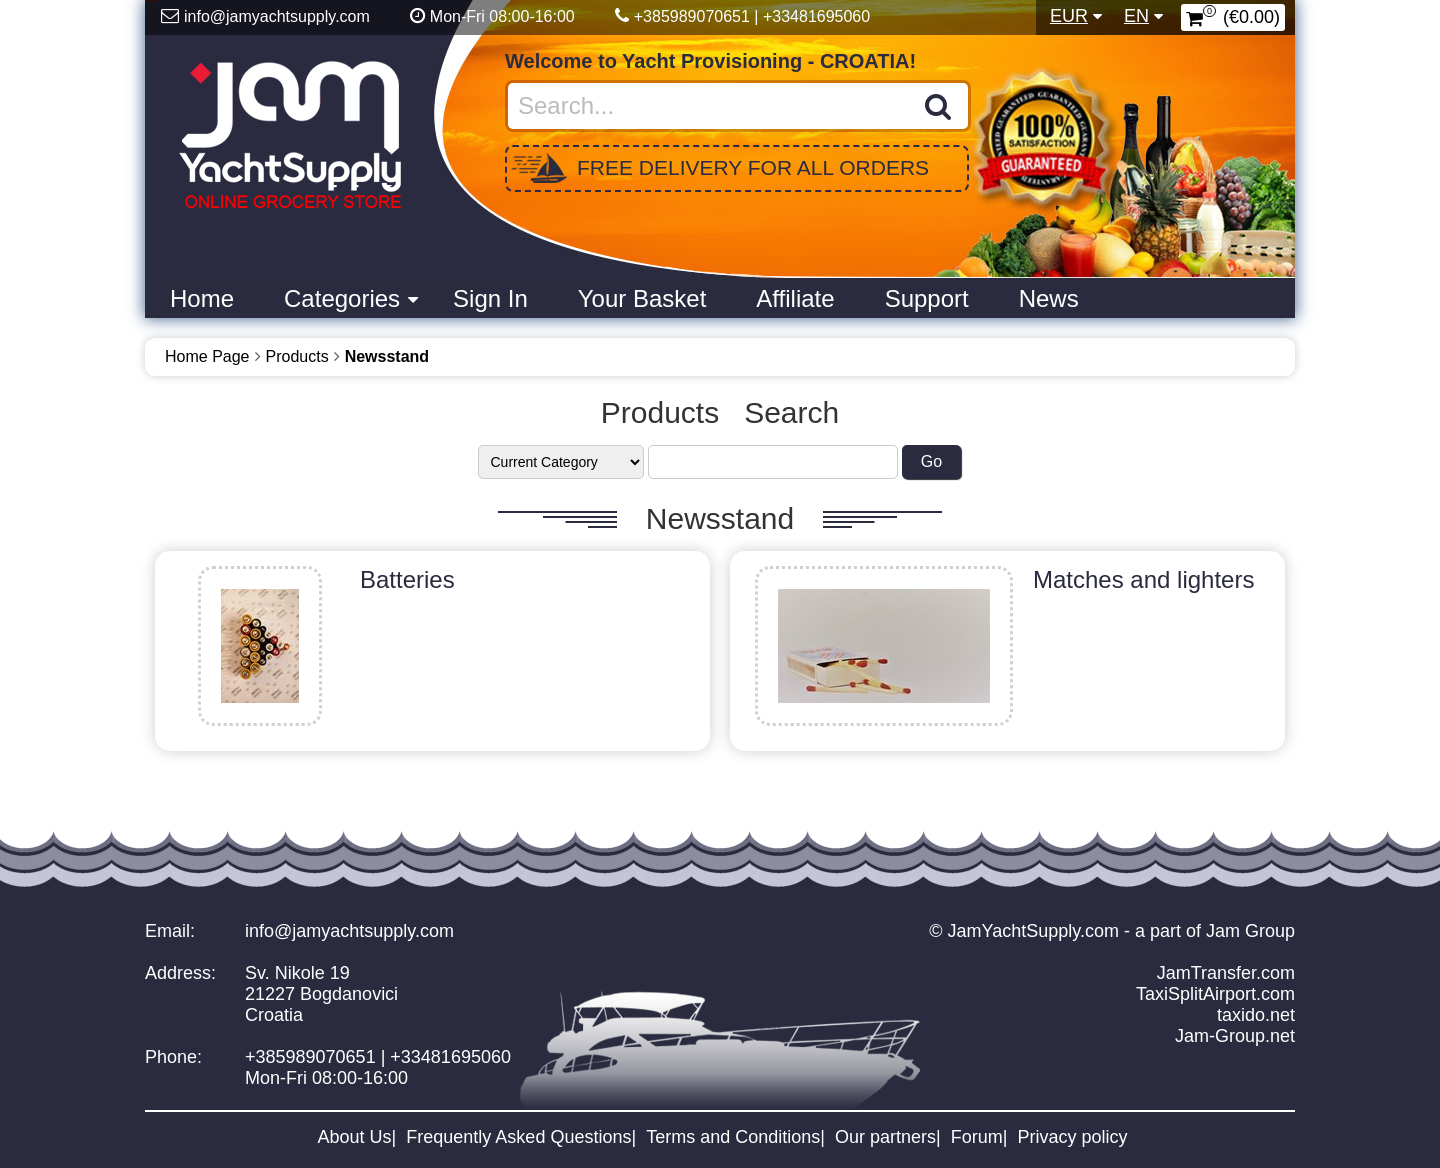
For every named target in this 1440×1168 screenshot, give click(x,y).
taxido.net (1256, 1015)
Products (297, 356)
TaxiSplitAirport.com (1215, 994)
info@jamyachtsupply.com (349, 931)
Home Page (207, 356)
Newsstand (387, 356)
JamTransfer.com (1226, 973)
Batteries (407, 579)
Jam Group (1250, 931)
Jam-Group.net (1235, 1036)
